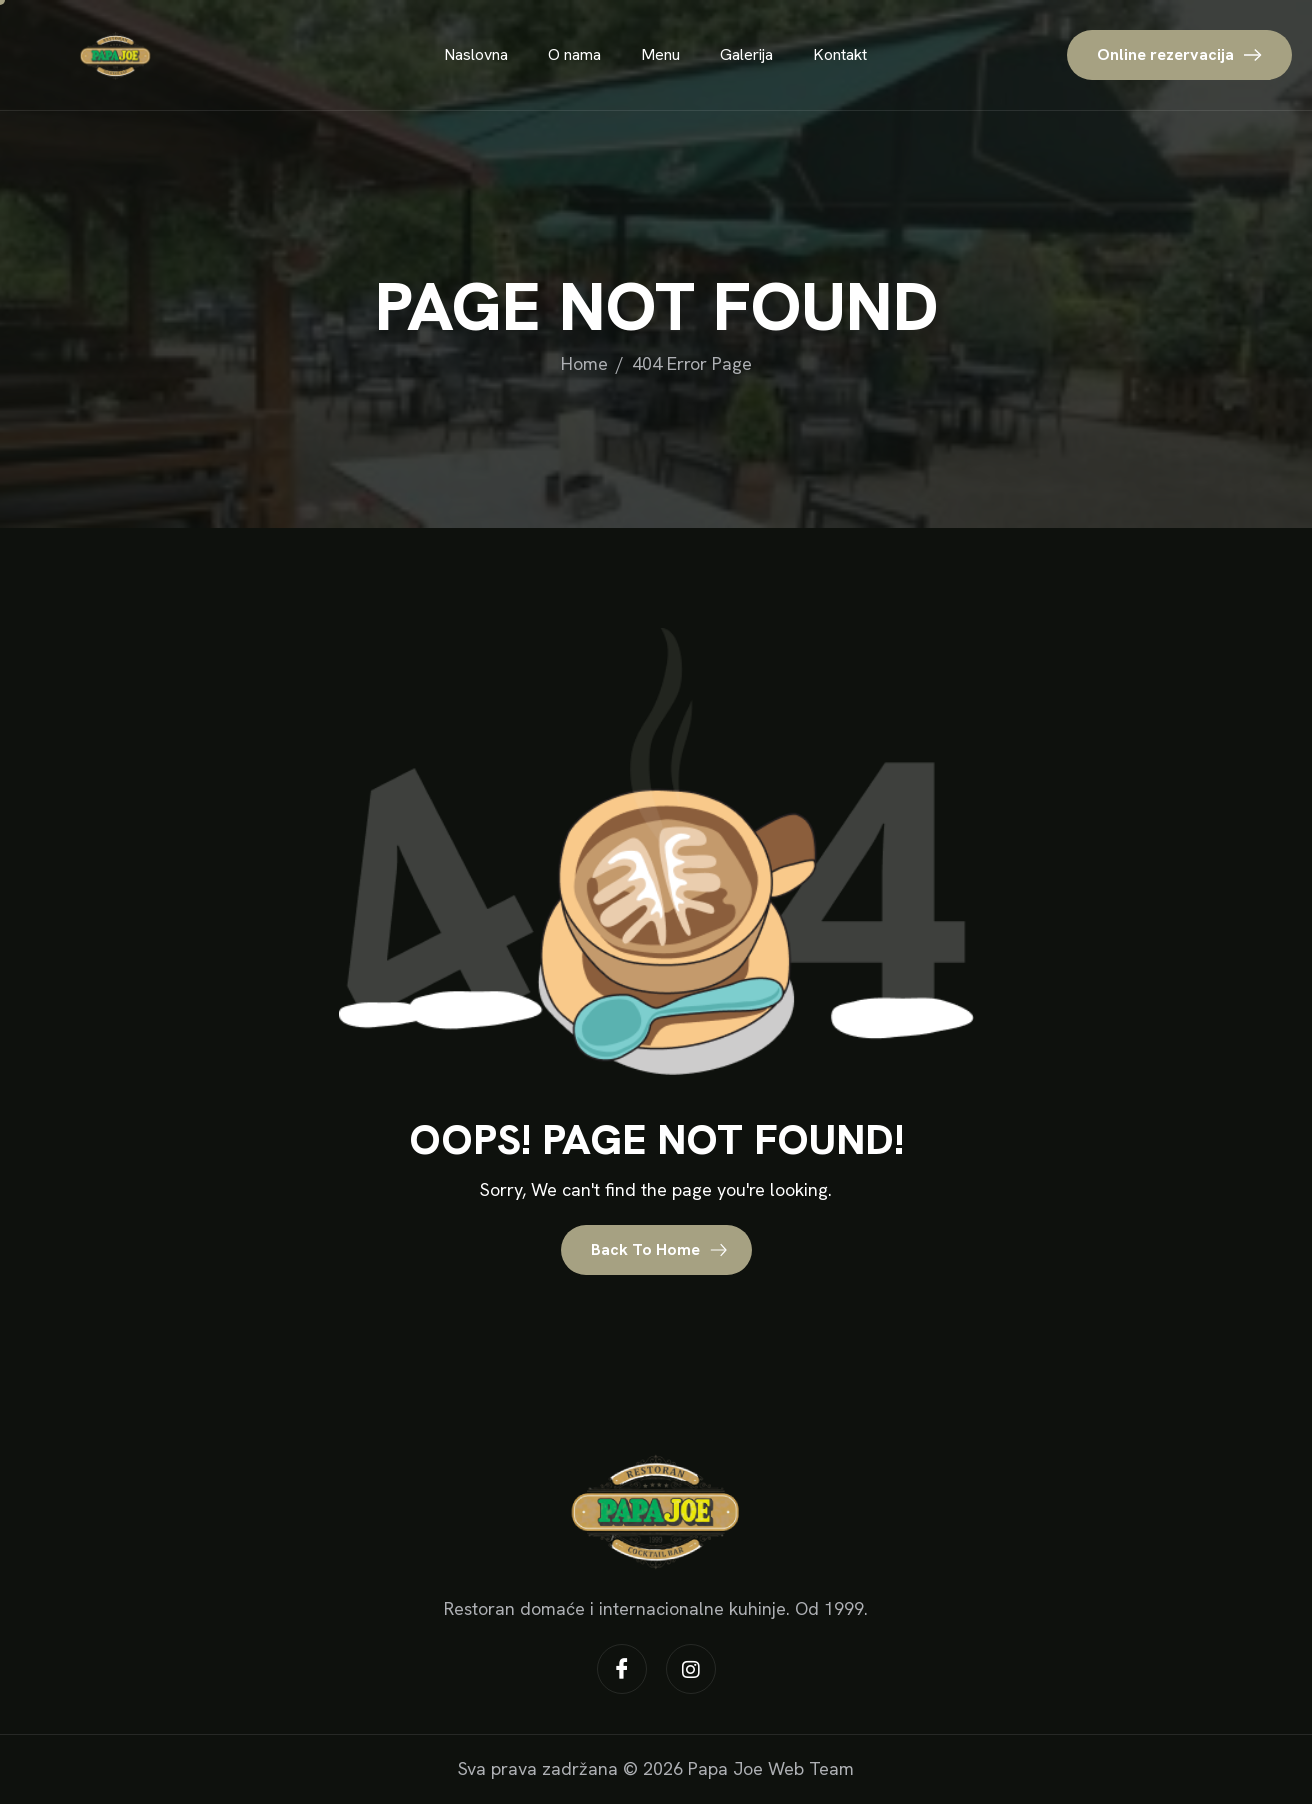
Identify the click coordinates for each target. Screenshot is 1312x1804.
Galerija (746, 54)
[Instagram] (691, 1669)
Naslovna (476, 54)
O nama (574, 54)
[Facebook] (622, 1669)
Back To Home (659, 1249)
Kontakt (840, 54)
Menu (660, 54)
